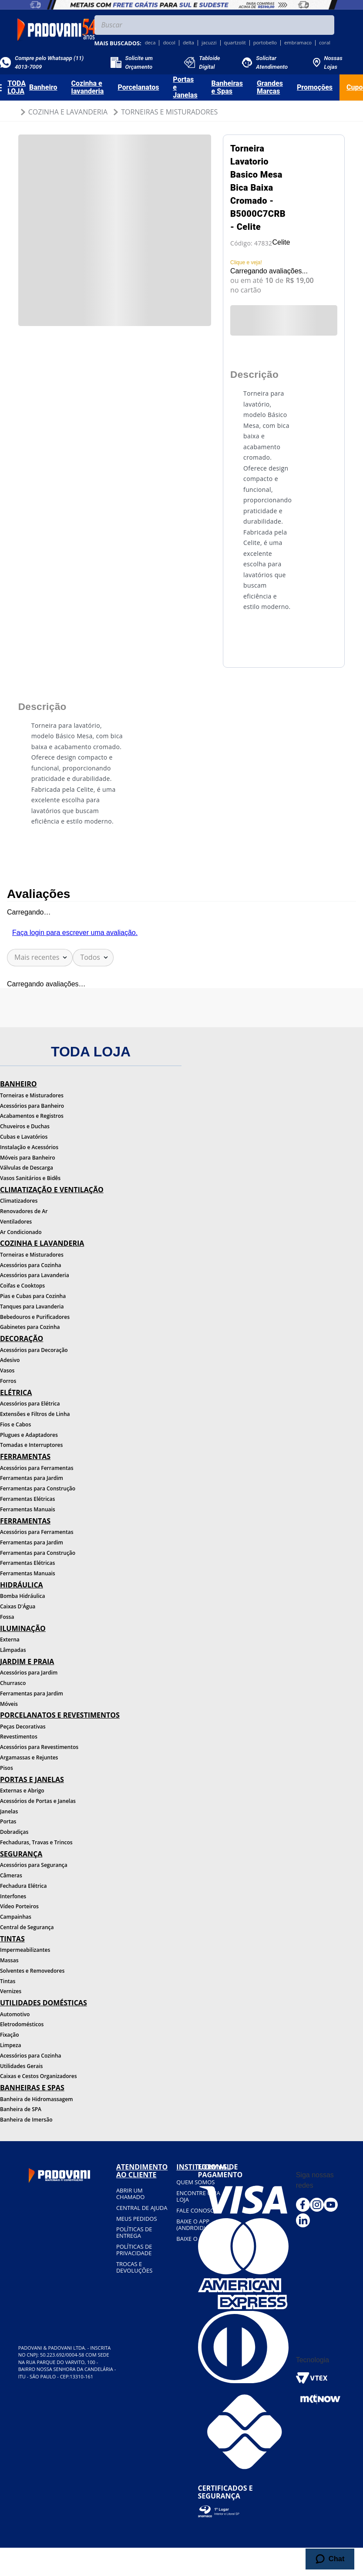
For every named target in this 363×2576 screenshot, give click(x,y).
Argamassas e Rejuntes (29, 1757)
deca (150, 43)
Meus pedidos (136, 2219)
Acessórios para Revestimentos (39, 1747)
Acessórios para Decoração (34, 1350)
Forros (8, 1381)
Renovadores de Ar (23, 1211)
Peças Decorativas (23, 1726)
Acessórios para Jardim (28, 1672)
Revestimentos (18, 1736)
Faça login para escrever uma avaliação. (75, 932)
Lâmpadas (13, 1650)
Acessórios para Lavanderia (34, 1275)
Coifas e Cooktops (22, 1285)
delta (188, 43)
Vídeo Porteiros (19, 1906)
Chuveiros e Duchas (25, 1126)
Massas (9, 1960)
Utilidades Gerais (21, 2066)
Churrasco (13, 1683)
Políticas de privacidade (134, 2250)
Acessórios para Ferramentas (36, 1468)
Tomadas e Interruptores (31, 1445)
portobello (265, 43)
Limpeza (10, 2045)
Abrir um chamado (130, 2193)
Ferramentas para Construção (37, 1488)
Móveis (9, 1704)
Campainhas (15, 1916)
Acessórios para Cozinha (30, 1265)
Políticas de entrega (134, 2232)
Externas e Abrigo (22, 1790)
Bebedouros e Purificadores (35, 1317)
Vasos (7, 1370)
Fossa (7, 1617)
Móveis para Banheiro (27, 1157)
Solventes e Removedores (32, 1970)
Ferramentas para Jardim (31, 1478)
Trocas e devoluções (134, 2267)
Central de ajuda (142, 2208)
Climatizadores (18, 1200)
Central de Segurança (27, 1927)
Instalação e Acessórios (29, 1147)
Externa (10, 1639)
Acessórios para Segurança (33, 1865)
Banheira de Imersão (26, 2119)
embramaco (298, 43)
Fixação (9, 2034)
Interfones (13, 1896)
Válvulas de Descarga (26, 1167)
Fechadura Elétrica (23, 1886)
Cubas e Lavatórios (23, 1136)
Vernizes (10, 1991)
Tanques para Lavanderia (32, 1306)
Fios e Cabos (15, 1424)
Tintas (7, 1981)
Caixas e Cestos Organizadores (38, 2076)
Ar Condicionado (21, 1232)
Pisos (6, 1768)
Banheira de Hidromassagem (36, 2099)
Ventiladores (16, 1221)
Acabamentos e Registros (32, 1116)
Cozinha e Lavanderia (68, 112)
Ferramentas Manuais (27, 1509)
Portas (8, 1821)
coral (324, 43)
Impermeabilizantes (25, 1950)
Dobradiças (14, 1832)
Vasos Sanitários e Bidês (30, 1178)
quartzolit (235, 43)
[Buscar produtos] (325, 25)
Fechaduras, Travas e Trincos (36, 1842)
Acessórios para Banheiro (32, 1106)
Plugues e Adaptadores (29, 1435)
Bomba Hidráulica (22, 1596)
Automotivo (15, 2014)
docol (169, 43)
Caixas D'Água (17, 1606)
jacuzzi (209, 43)
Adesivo (10, 1360)
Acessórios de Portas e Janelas (38, 1801)
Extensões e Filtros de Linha (35, 1414)
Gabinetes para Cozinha (30, 1327)
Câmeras (11, 1875)
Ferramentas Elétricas (27, 1499)
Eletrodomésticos (22, 2024)
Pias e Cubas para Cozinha (33, 1296)
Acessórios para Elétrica (30, 1403)
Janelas (9, 1811)
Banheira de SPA (20, 2109)
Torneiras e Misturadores (169, 112)
